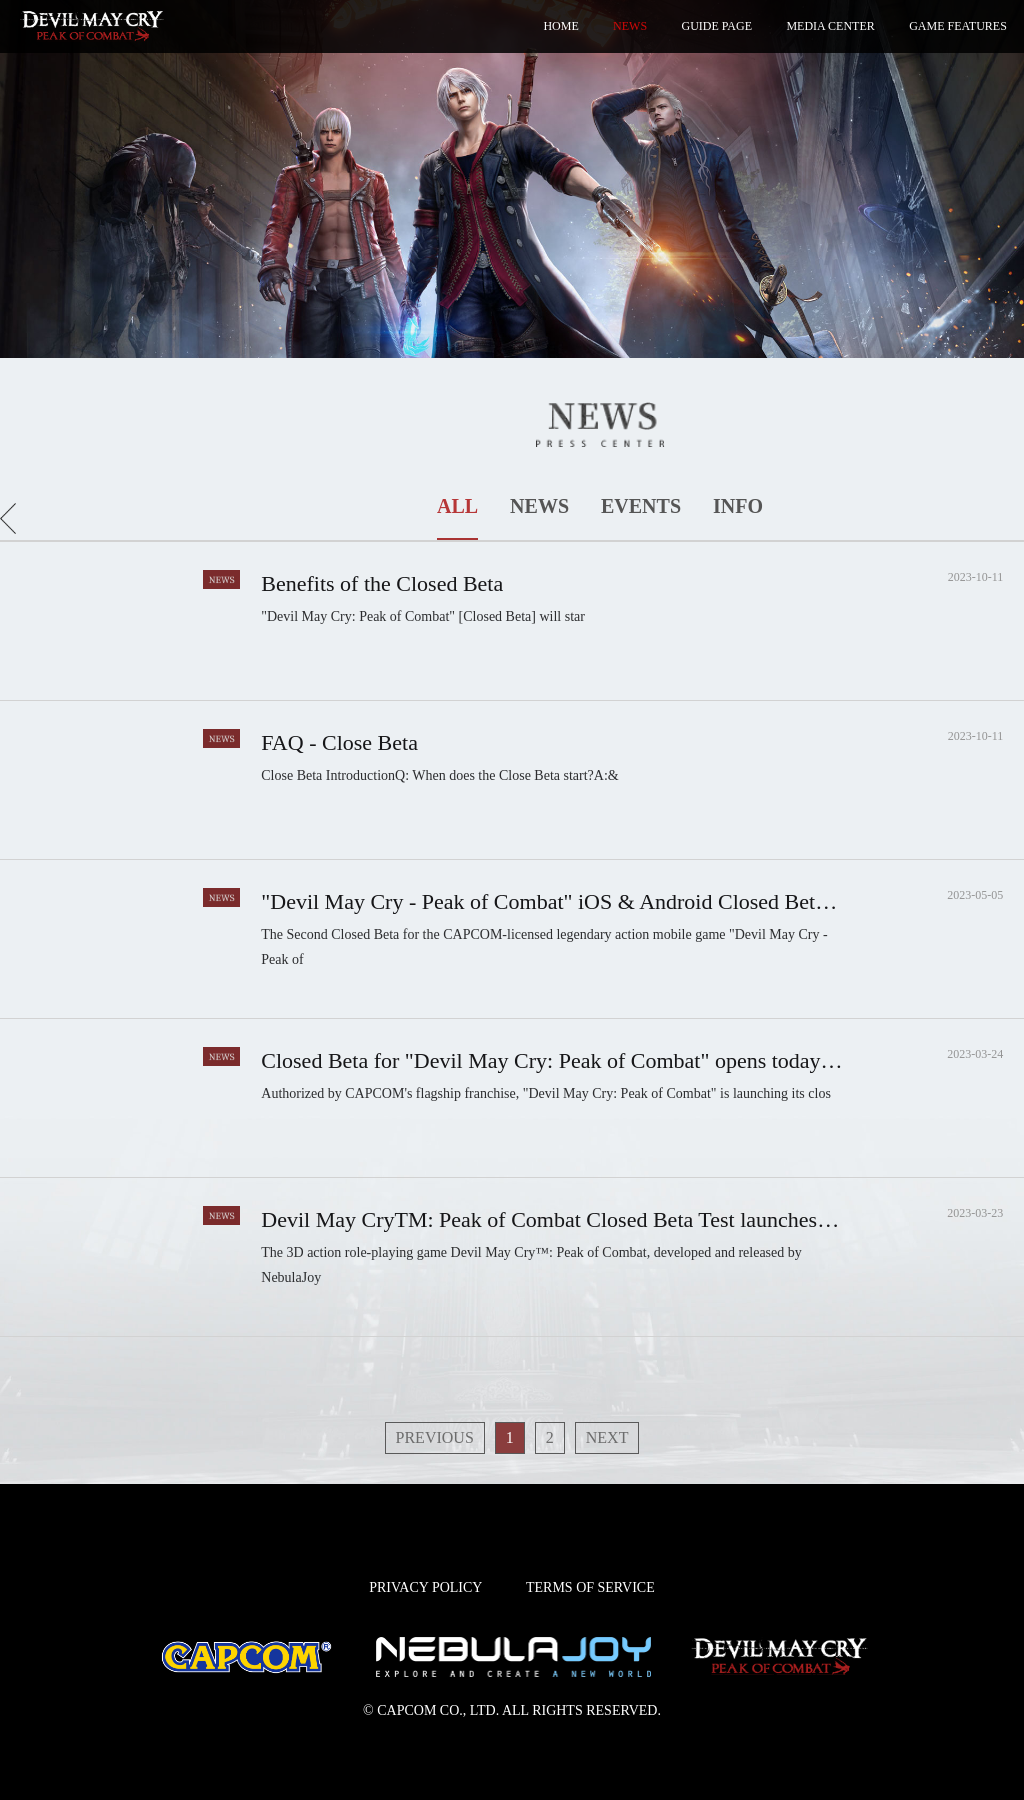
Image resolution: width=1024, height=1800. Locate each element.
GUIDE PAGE (716, 26)
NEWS (630, 26)
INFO (738, 506)
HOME (560, 26)
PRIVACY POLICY (425, 1587)
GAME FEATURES (958, 26)
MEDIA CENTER (830, 26)
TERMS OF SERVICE (590, 1587)
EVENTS (641, 506)
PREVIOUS (435, 1437)
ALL (457, 506)
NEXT (607, 1437)
